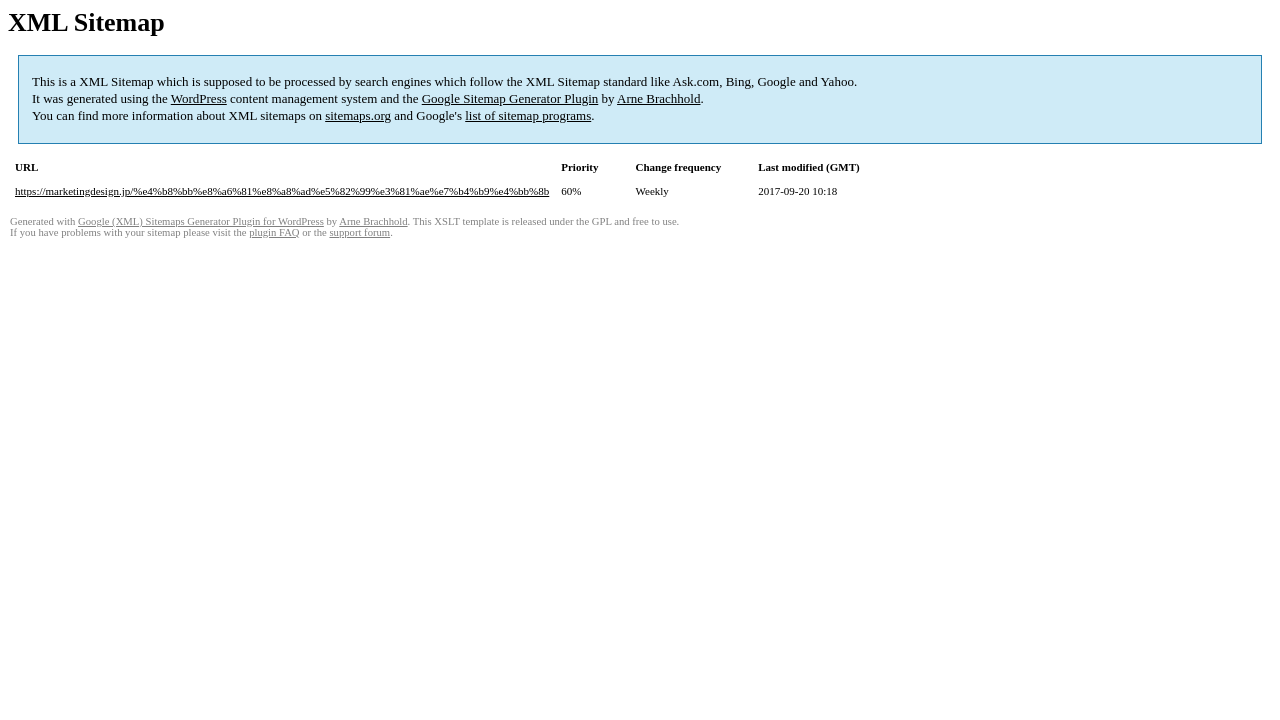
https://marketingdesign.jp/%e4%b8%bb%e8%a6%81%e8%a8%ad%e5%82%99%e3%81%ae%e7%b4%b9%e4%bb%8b (282, 191)
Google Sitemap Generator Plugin (510, 98)
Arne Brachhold (658, 98)
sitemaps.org (358, 115)
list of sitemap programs (528, 115)
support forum (359, 232)
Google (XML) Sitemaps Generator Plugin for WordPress (201, 221)
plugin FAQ (274, 232)
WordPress (199, 98)
